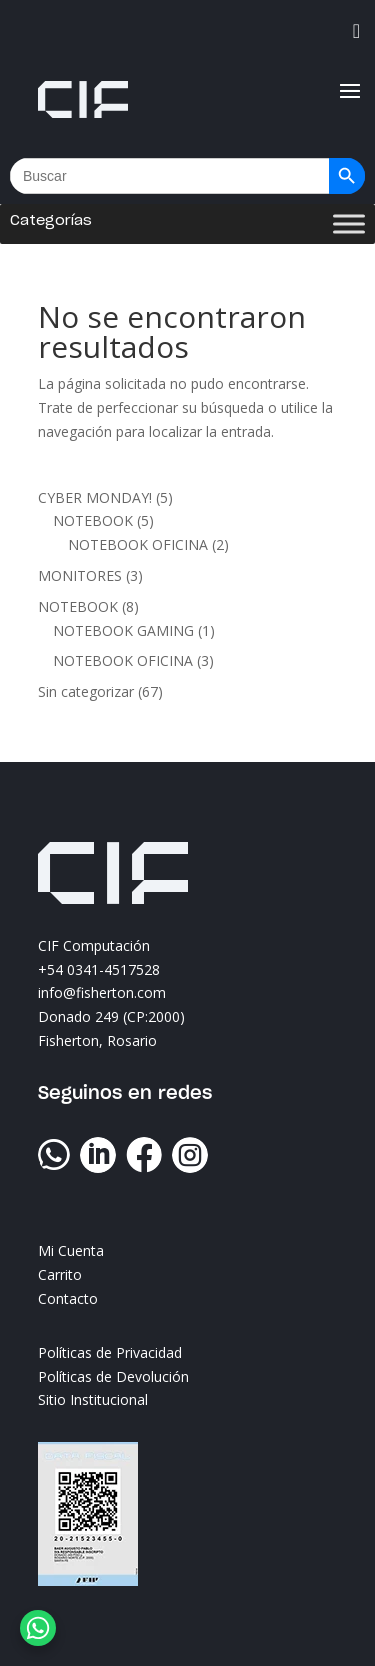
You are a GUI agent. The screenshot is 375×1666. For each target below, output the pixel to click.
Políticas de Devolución (113, 1376)
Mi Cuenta (71, 1250)
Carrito (60, 1274)
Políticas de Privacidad (110, 1352)
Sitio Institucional (93, 1399)
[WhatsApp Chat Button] (38, 1628)
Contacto (68, 1298)
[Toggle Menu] (349, 224)
